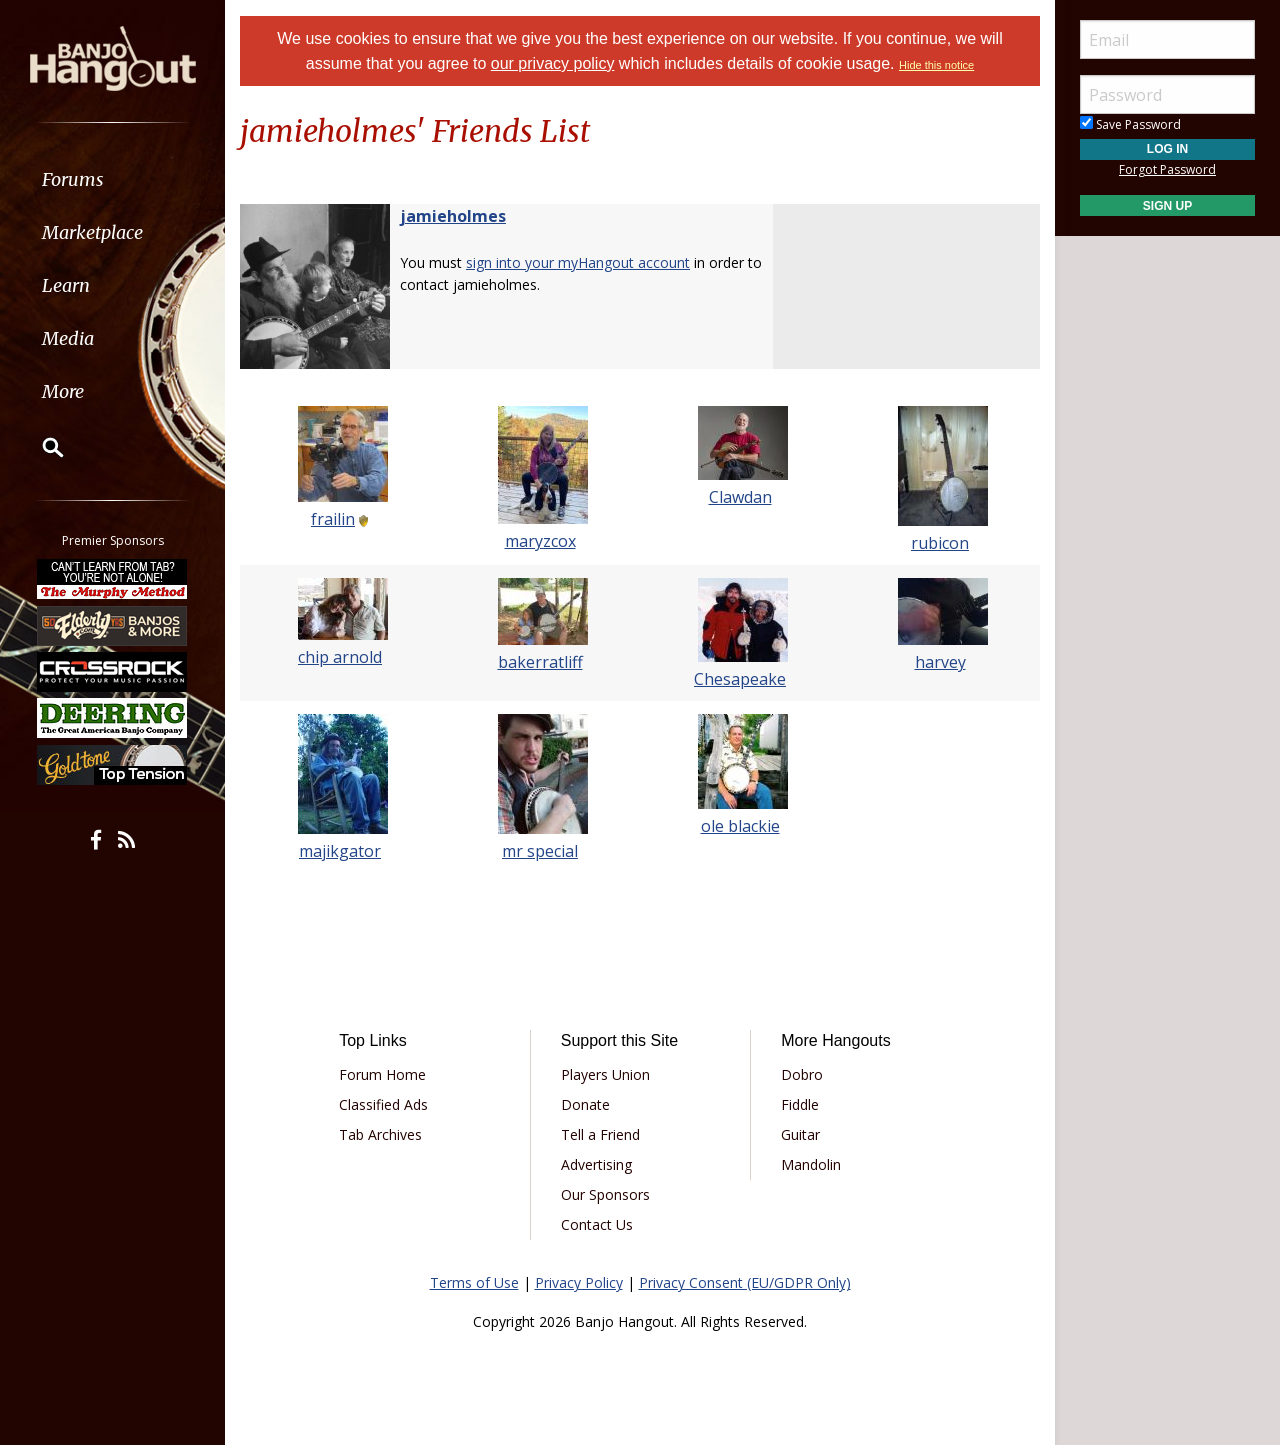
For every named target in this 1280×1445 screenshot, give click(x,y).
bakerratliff (540, 662)
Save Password (1130, 124)
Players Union (605, 1074)
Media (68, 338)
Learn (66, 285)
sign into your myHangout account (578, 262)
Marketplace (92, 232)
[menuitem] (112, 179)
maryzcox (540, 541)
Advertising (596, 1164)
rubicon (940, 543)
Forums (73, 179)
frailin (333, 519)
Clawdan (740, 497)
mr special (540, 851)
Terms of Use (474, 1282)
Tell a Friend (600, 1134)
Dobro (802, 1074)
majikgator (340, 851)
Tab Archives (380, 1134)
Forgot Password (1167, 169)
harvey (940, 662)
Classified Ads (383, 1104)
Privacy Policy (579, 1282)
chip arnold (340, 657)
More (63, 391)
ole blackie (740, 826)
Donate (585, 1104)
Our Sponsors (605, 1194)
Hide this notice (936, 65)
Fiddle (800, 1104)
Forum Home (382, 1074)
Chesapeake (740, 679)
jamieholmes (453, 216)
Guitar (800, 1134)
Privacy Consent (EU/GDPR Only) (745, 1282)
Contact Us (597, 1224)
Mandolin (811, 1164)
